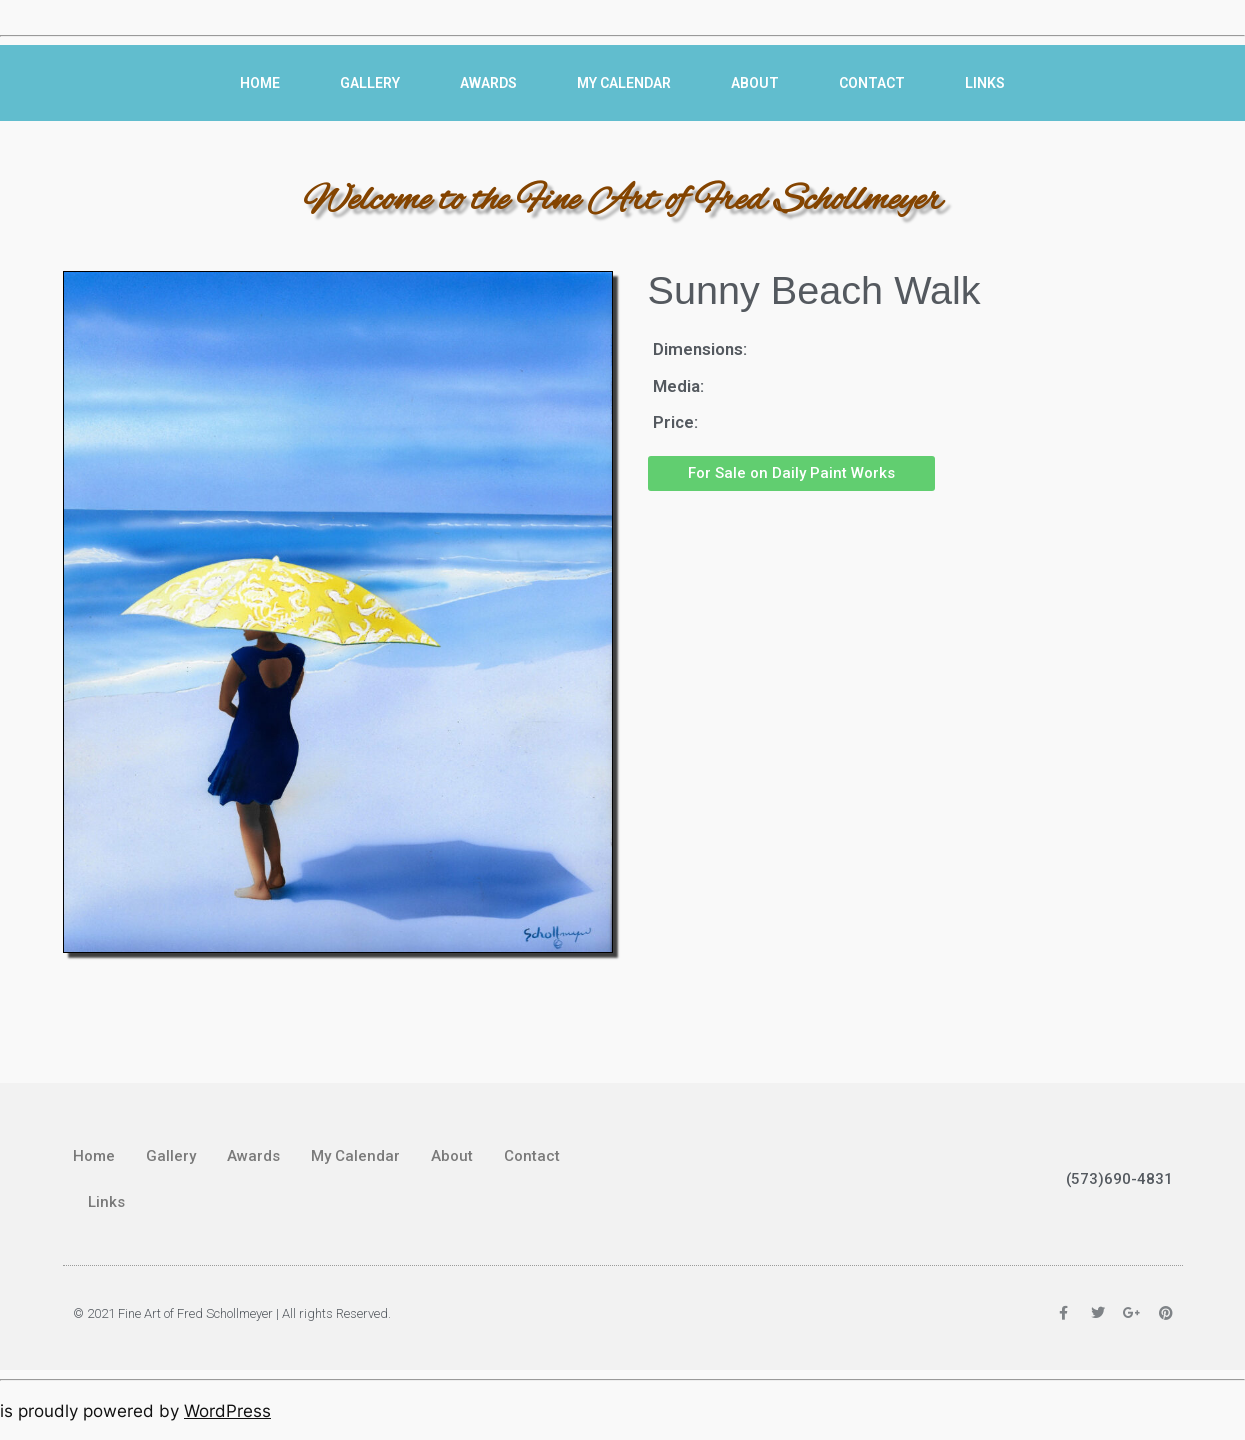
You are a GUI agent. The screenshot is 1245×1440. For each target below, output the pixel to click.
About (755, 83)
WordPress (227, 1411)
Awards (488, 83)
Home (260, 83)
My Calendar (624, 83)
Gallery (370, 83)
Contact (872, 83)
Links (985, 83)
